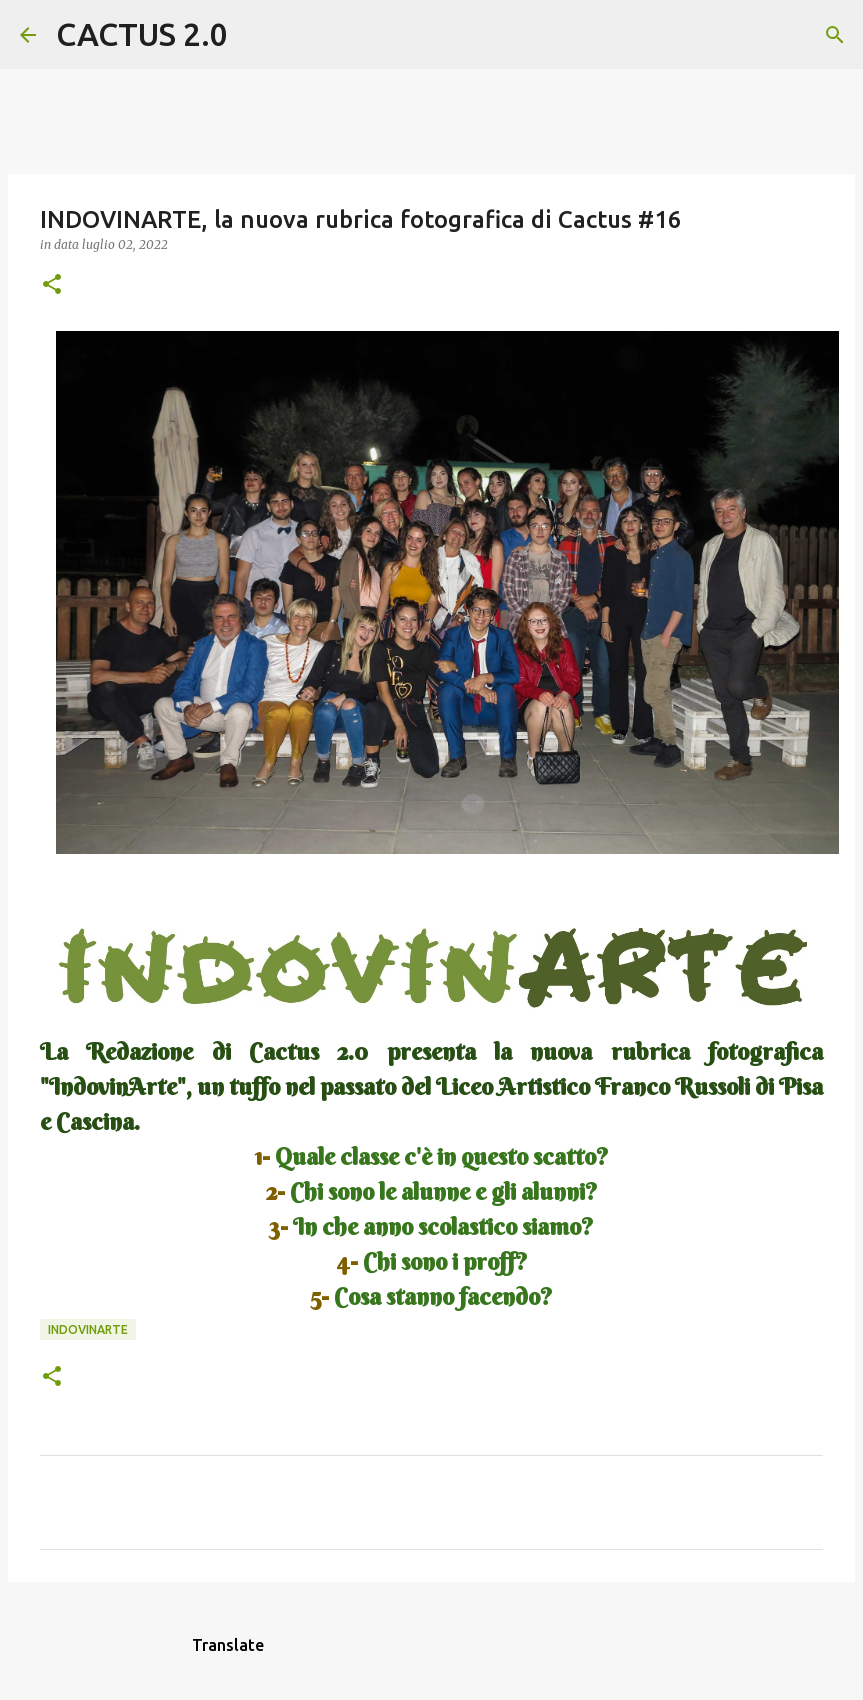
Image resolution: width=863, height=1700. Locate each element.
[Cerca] (256, 35)
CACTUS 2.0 (142, 34)
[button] (52, 285)
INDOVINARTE (88, 1329)
